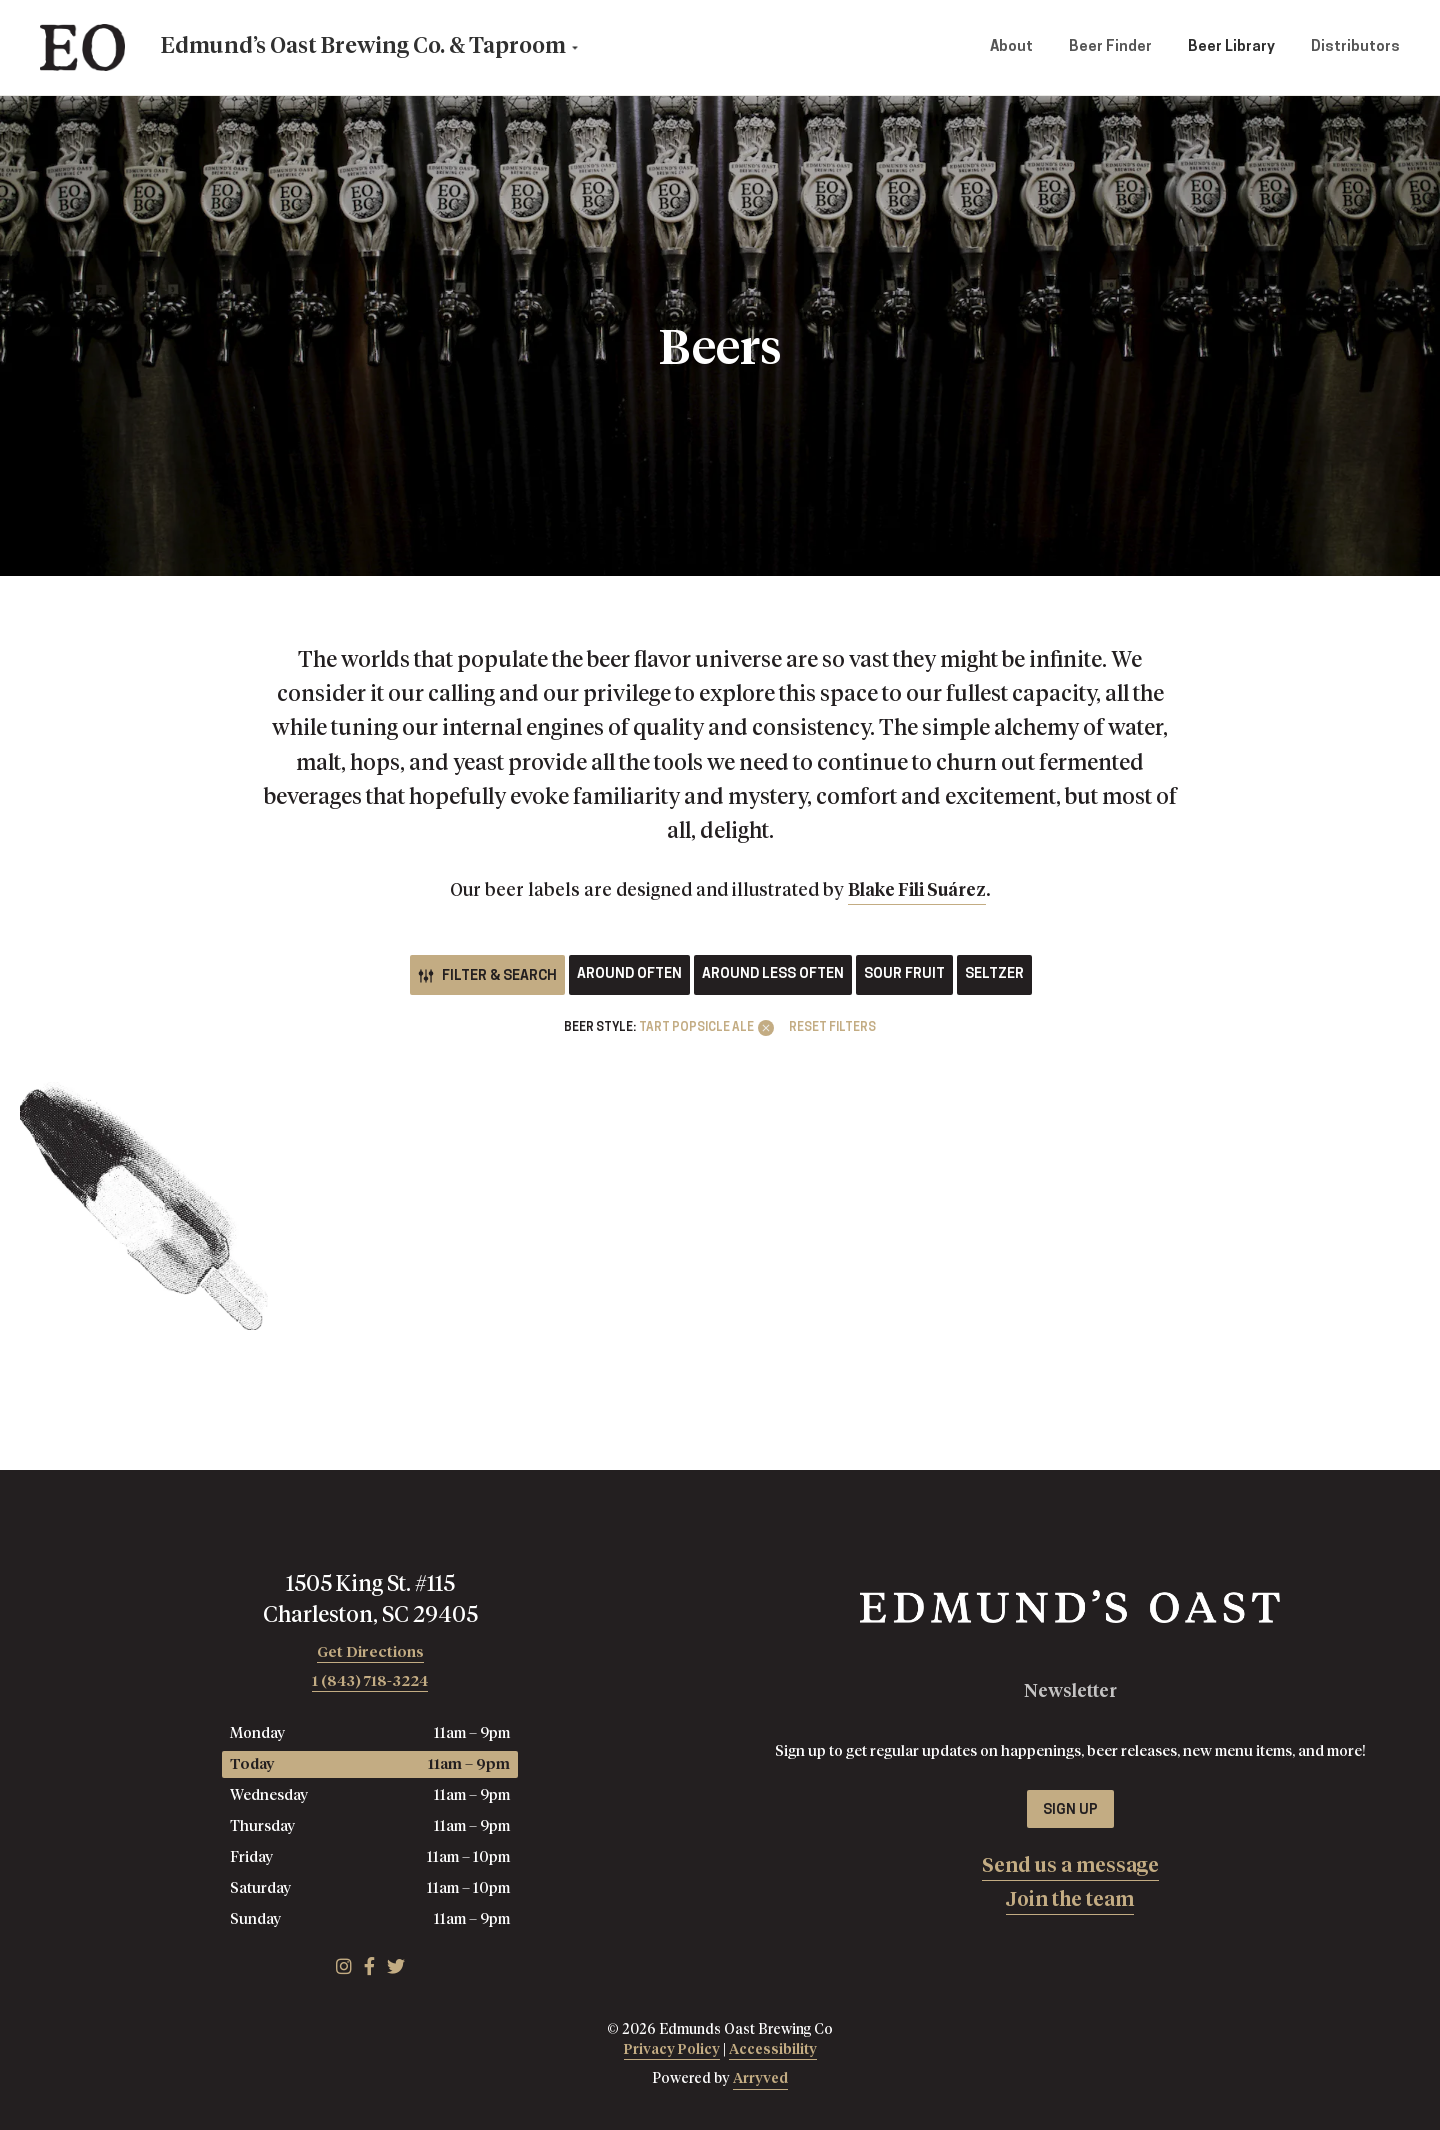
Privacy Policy (672, 2050)
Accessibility (773, 2050)
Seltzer (994, 974)
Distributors (1355, 47)
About (1011, 47)
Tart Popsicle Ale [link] (696, 1028)
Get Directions (370, 1652)
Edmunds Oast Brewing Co (82, 47)
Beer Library (1231, 47)
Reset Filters (832, 1028)
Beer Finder (1110, 47)
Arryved (760, 2079)
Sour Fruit (904, 974)
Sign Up (1070, 1810)
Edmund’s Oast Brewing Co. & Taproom (363, 47)
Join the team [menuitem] (1070, 1900)
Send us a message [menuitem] (1070, 1866)
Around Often (629, 974)
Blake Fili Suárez (917, 891)
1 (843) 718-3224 (370, 1681)
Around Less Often (773, 974)
